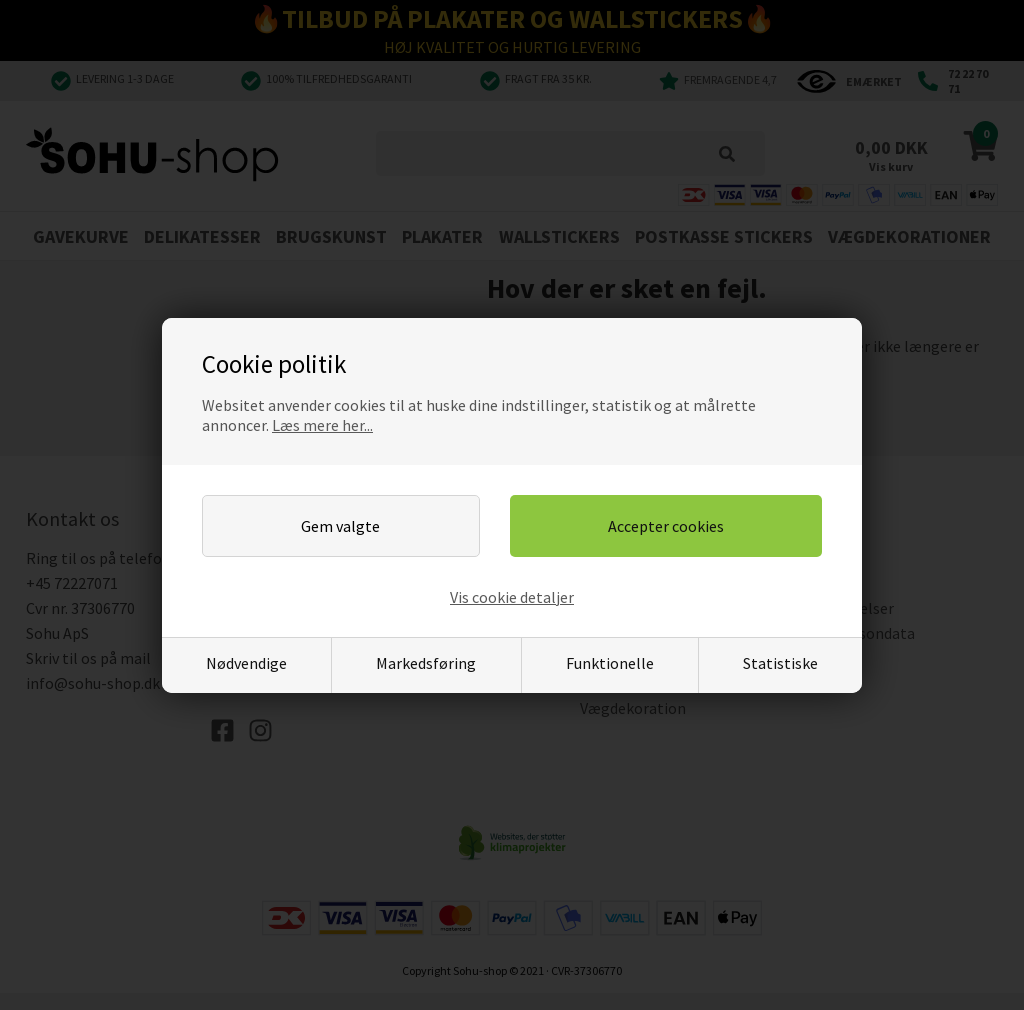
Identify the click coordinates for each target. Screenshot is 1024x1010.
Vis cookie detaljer (512, 597)
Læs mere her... (322, 425)
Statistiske (780, 663)
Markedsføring (426, 663)
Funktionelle (610, 663)
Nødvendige (246, 663)
